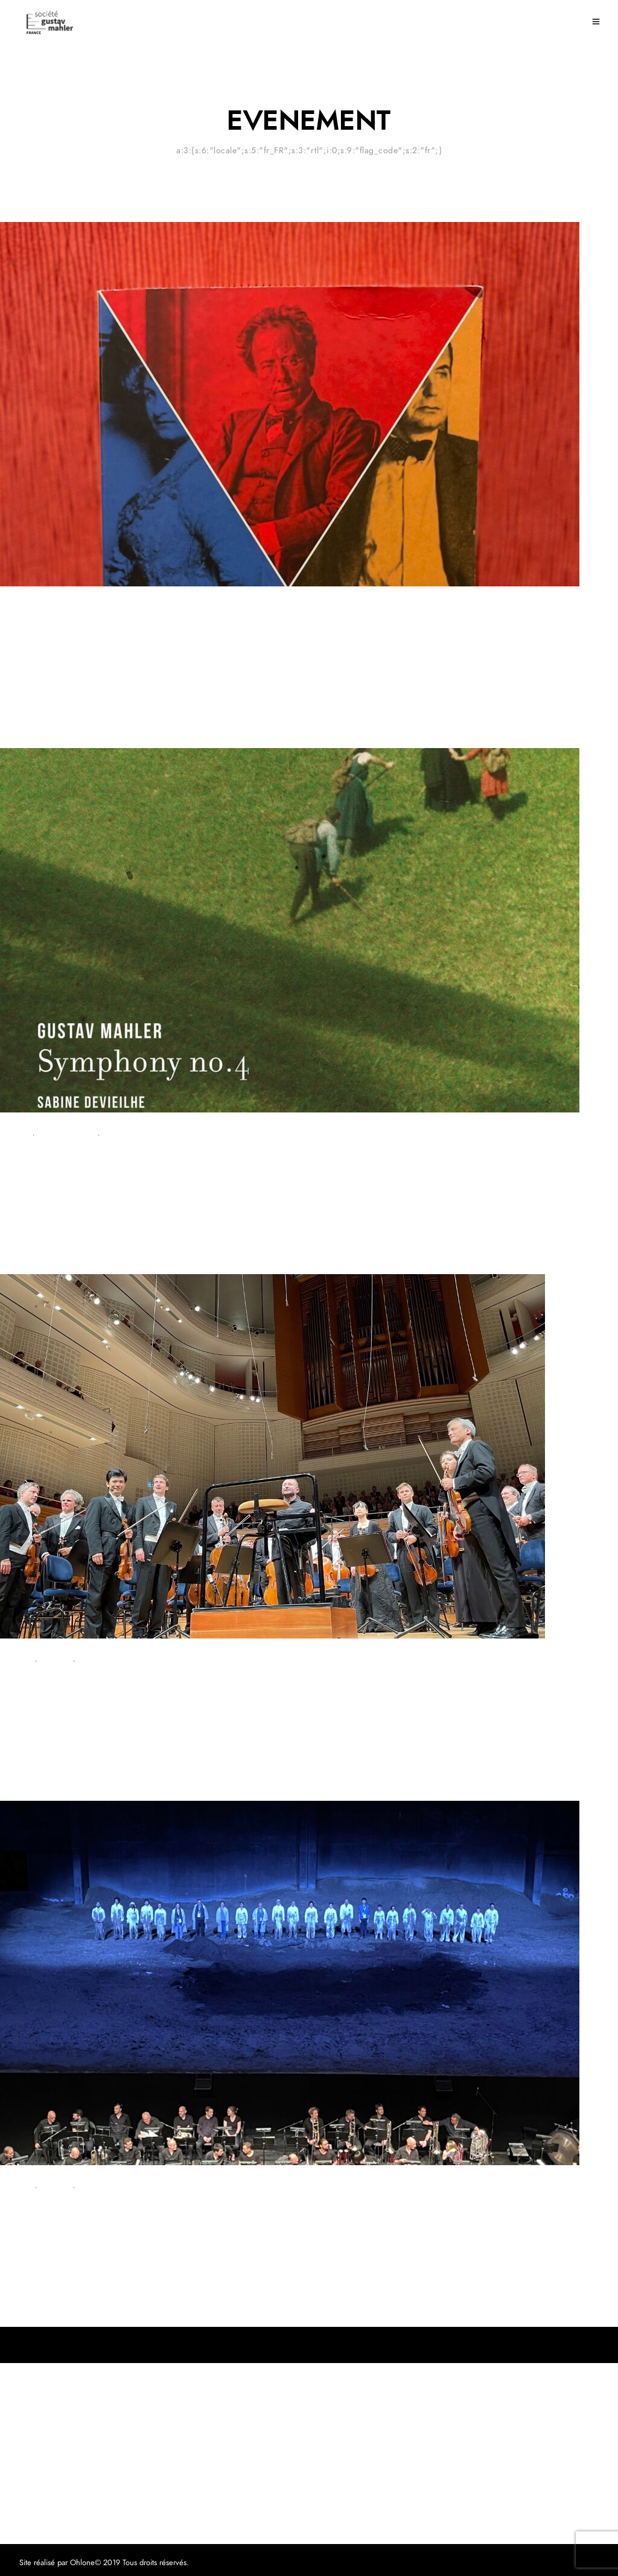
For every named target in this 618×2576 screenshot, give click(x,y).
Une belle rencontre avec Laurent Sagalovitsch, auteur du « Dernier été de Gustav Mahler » (301, 640)
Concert (15, 1660)
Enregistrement (66, 1134)
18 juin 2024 (24, 724)
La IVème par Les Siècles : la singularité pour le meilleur (185, 1166)
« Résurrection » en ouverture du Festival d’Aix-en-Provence (196, 2219)
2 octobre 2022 (30, 1250)
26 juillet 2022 (28, 2302)
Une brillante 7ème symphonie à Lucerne (134, 1692)
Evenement (19, 608)
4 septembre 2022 (36, 1776)
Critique (14, 1134)
